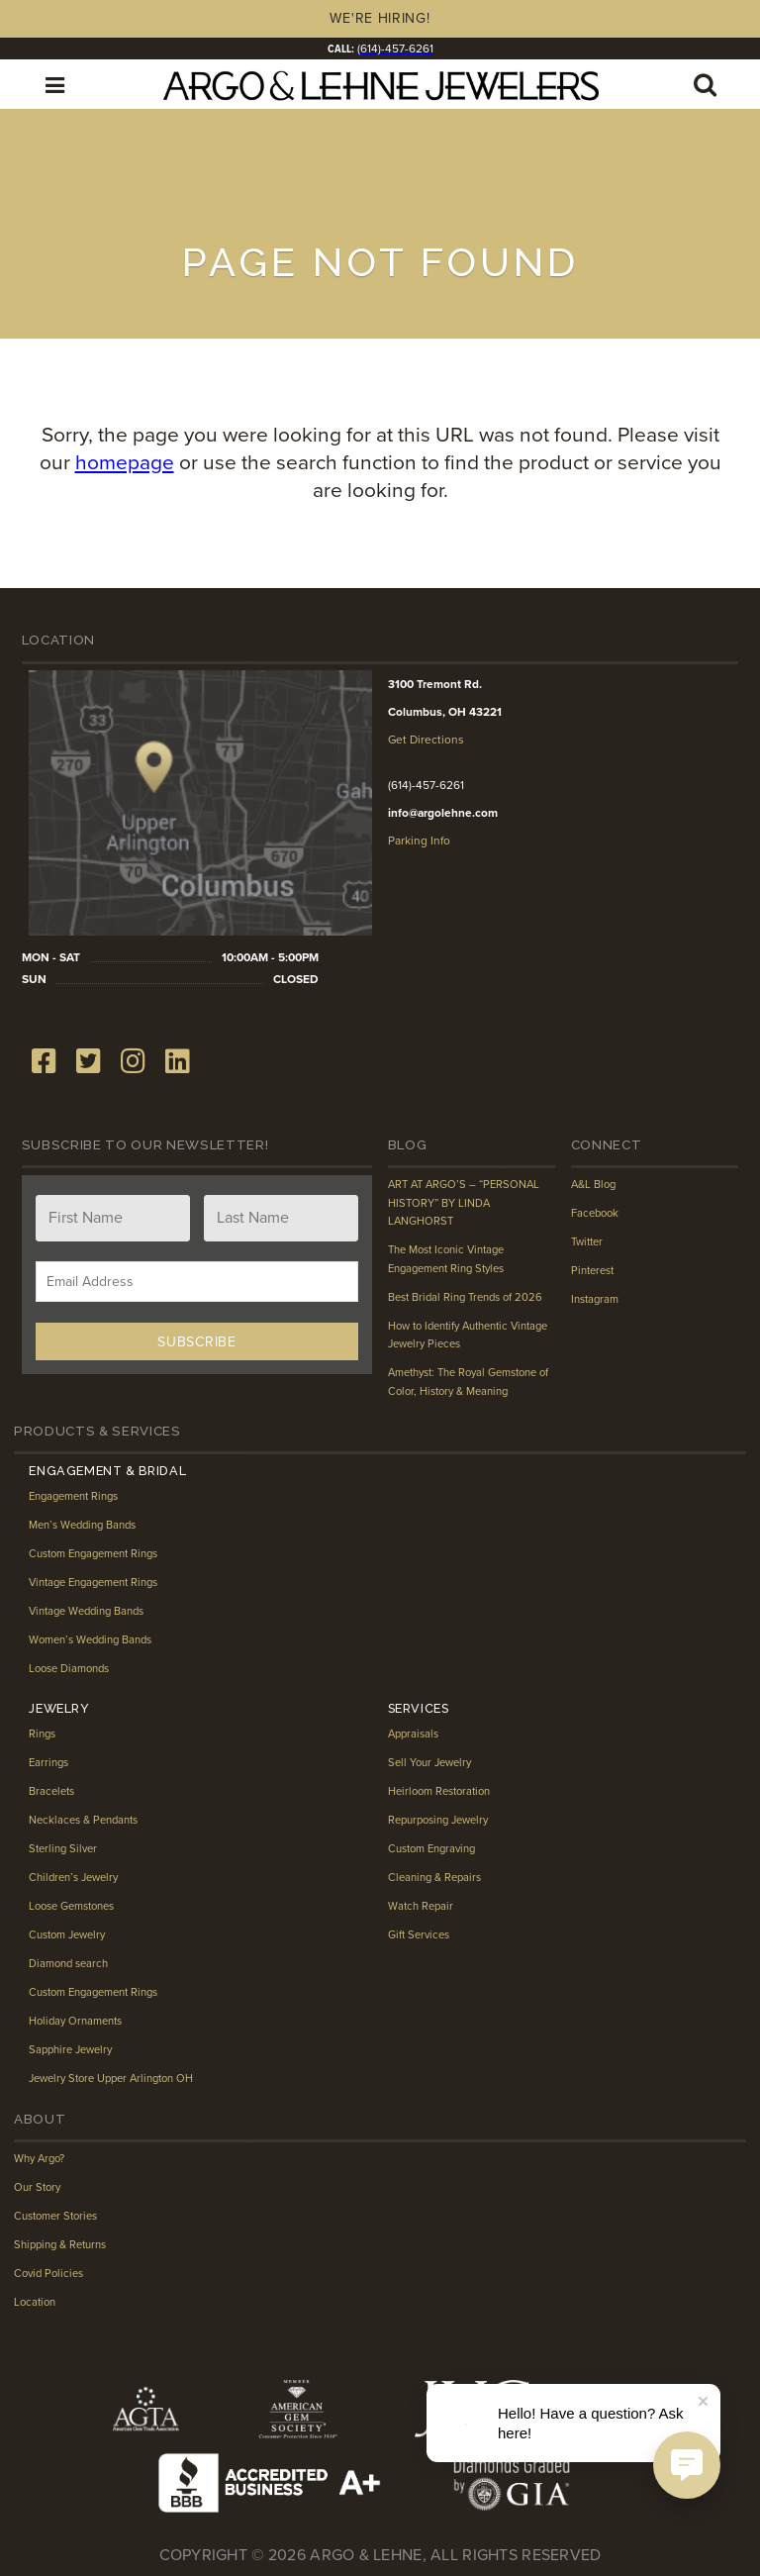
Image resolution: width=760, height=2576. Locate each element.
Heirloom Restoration (440, 1790)
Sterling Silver (63, 1847)
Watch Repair (421, 1905)
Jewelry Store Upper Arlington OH (112, 2077)
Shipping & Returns (61, 2243)
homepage (121, 461)
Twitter (587, 1240)
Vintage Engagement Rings (96, 1581)
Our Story (37, 2186)
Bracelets (52, 1790)
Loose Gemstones (74, 1905)
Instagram (595, 1298)
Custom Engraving (433, 1847)
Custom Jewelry (68, 1933)
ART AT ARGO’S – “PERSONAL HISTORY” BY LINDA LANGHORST (467, 1201)
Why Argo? (41, 2157)
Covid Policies (48, 2272)
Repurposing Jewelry (439, 1819)
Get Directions (425, 738)
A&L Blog (594, 1183)
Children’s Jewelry (74, 1876)
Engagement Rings (76, 1495)
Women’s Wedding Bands (92, 1638)
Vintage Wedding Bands (88, 1610)
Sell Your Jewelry (430, 1761)
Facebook (595, 1212)
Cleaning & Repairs (435, 1876)
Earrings (49, 1761)
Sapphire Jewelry (71, 2048)
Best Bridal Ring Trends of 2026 (466, 1296)
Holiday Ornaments (76, 2020)
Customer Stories (56, 2215)
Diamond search (69, 1962)
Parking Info (419, 839)
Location (34, 2301)
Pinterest (593, 1269)
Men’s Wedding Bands (84, 1524)
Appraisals (413, 1732)
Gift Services (419, 1933)
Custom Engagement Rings (96, 1552)
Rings (43, 1732)
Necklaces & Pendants (85, 1819)
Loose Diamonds (70, 1667)
